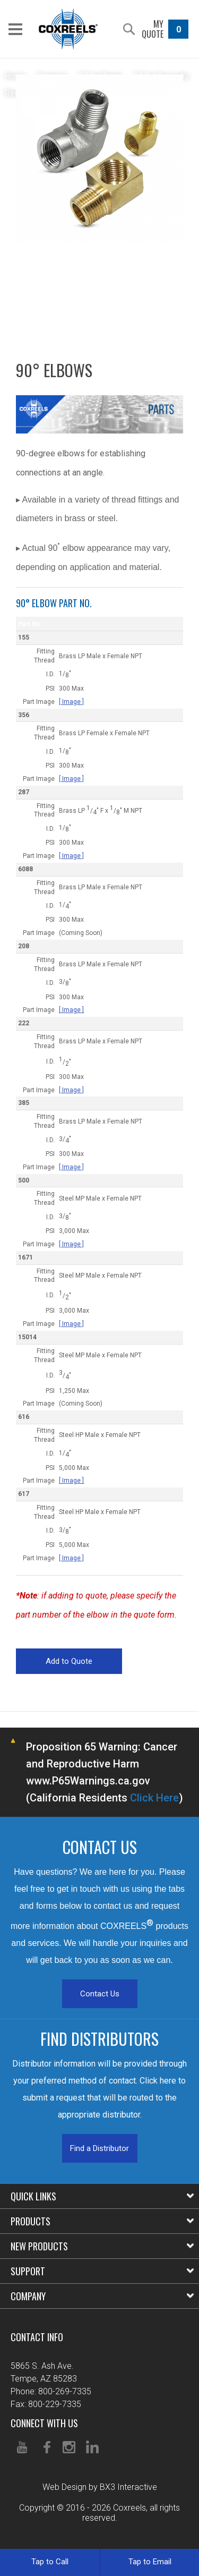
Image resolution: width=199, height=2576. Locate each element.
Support (102, 2271)
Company (102, 2296)
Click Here (154, 1797)
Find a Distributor (99, 2148)
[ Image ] (71, 701)
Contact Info (37, 2337)
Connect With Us (44, 2423)
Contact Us (99, 1994)
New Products (102, 2246)
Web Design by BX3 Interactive (99, 2487)
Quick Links (102, 2196)
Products (102, 2221)
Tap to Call (49, 2561)
